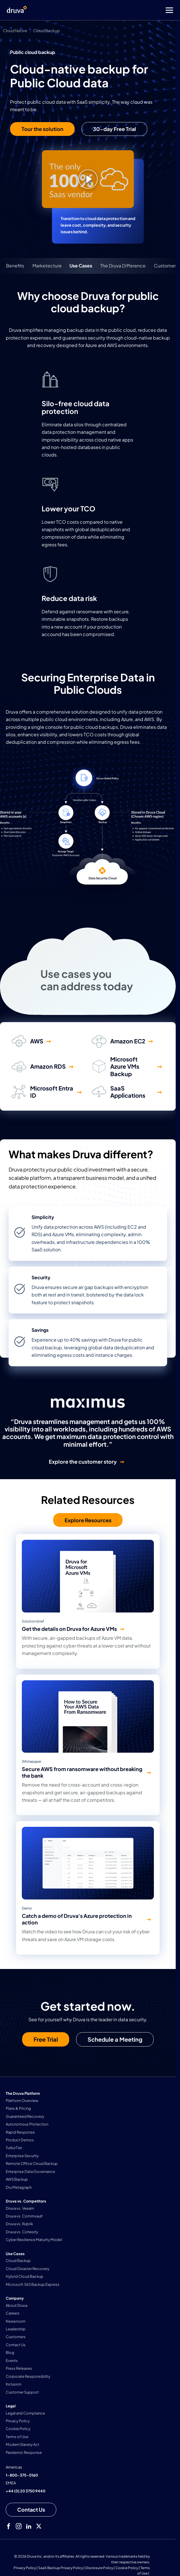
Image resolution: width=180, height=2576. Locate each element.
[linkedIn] (29, 2526)
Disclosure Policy (99, 2568)
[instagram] (19, 2526)
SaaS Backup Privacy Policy (60, 2568)
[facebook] (8, 2526)
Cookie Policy (126, 2568)
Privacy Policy (24, 2568)
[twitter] (39, 2526)
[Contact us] (31, 2510)
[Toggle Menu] (113, 10)
